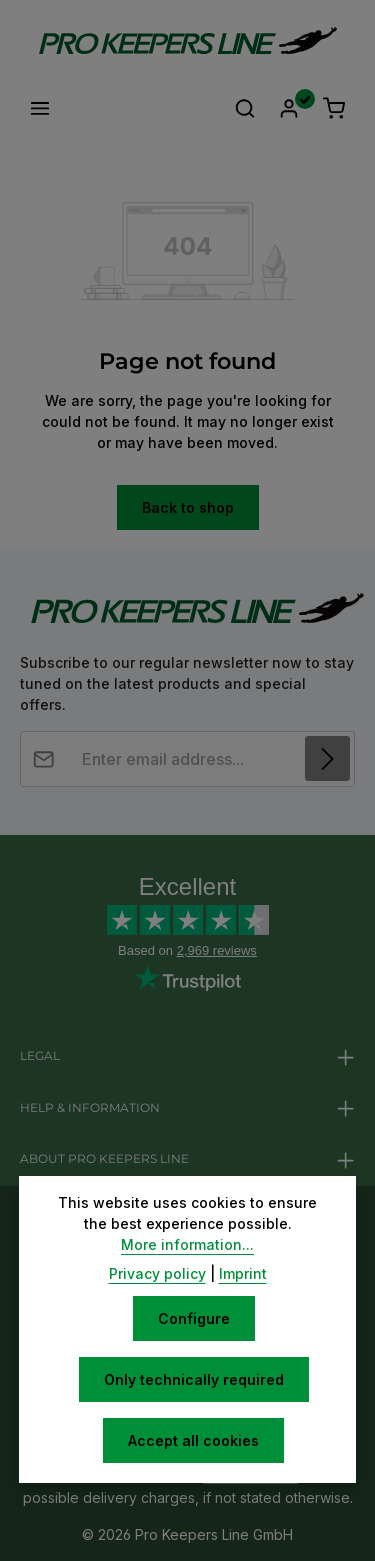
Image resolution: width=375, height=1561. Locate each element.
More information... (187, 1244)
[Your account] (289, 108)
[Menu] (40, 108)
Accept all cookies (193, 1440)
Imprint (243, 1273)
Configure (194, 1318)
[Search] (245, 108)
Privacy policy (157, 1273)
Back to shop (188, 507)
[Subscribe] (327, 758)
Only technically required (194, 1379)
